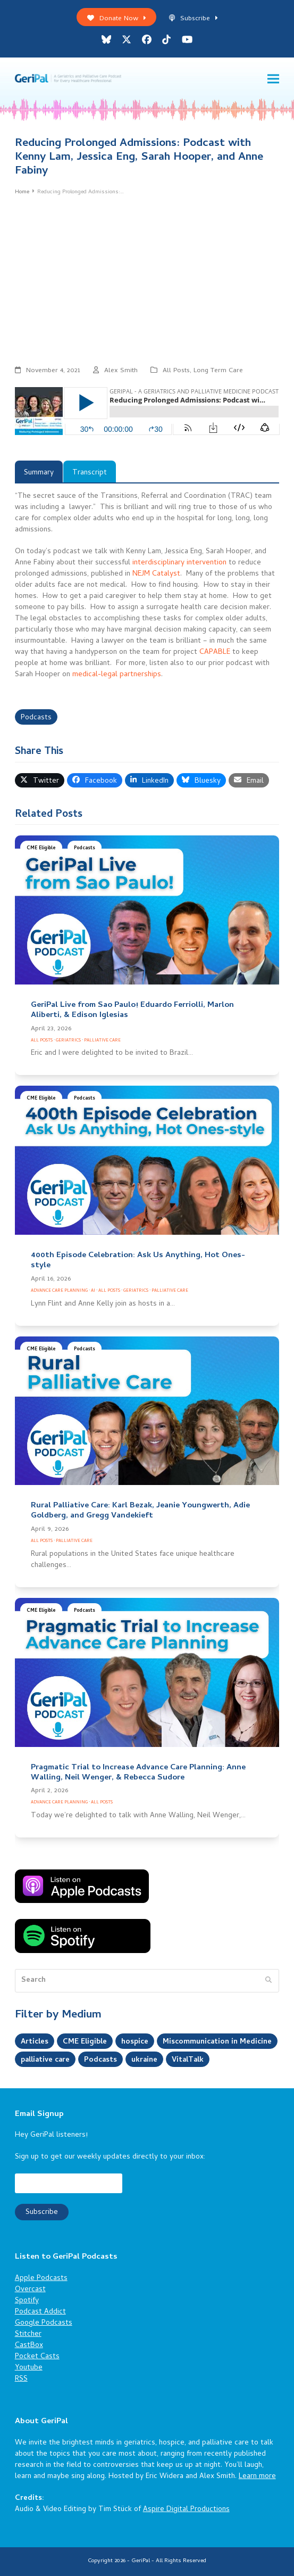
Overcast (30, 2290)
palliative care (46, 2060)
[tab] (39, 471)
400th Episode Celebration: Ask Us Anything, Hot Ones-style (138, 1260)
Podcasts (36, 718)
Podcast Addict (40, 2312)
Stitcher (28, 2334)
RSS (21, 2379)
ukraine (146, 2060)
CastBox (29, 2346)
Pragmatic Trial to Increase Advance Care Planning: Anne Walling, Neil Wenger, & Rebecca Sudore (138, 1772)
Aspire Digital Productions (186, 2510)
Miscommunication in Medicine (217, 2042)
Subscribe (193, 18)
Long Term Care (218, 370)
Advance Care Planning (59, 1290)
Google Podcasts (43, 2323)
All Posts (176, 370)
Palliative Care (102, 1040)
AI (93, 1290)
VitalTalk (190, 2060)
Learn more (257, 2477)
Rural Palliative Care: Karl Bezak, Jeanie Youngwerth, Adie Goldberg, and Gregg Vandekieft (140, 1510)
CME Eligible (41, 848)
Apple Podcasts (41, 2279)
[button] (273, 79)
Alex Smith (121, 370)
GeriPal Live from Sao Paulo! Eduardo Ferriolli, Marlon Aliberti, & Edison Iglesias (132, 1010)
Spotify (27, 2301)
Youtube (29, 2368)
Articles (34, 2042)
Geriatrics (68, 1040)
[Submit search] (268, 1980)
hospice (134, 2042)
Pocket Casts (37, 2357)
